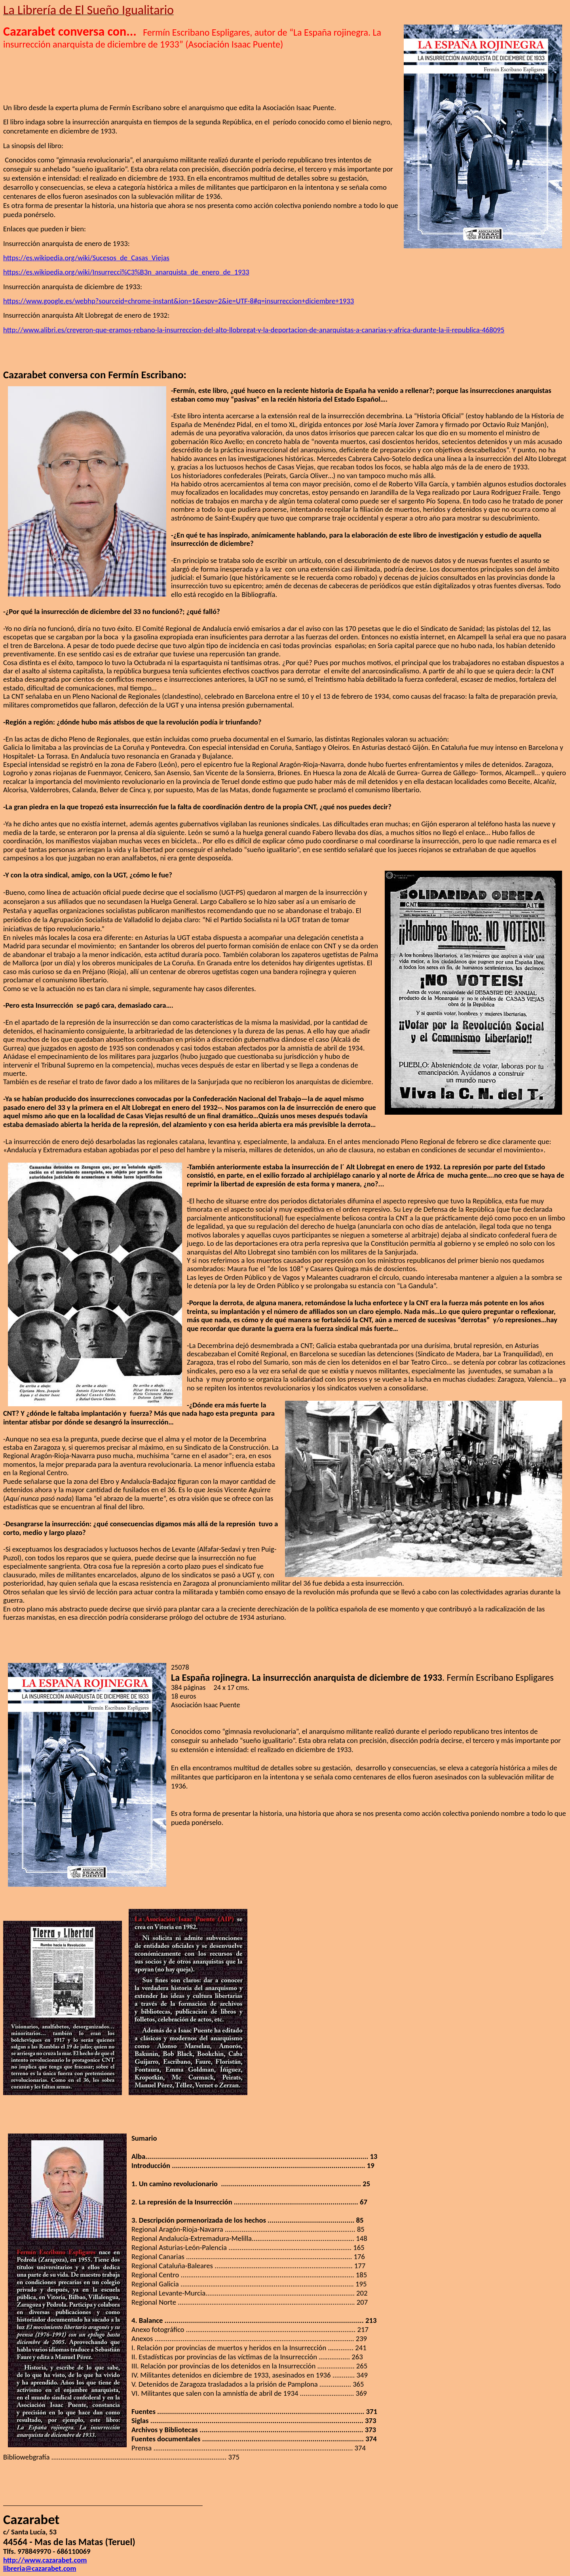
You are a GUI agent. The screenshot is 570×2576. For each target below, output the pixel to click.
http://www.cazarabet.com (45, 2560)
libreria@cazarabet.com (39, 2568)
